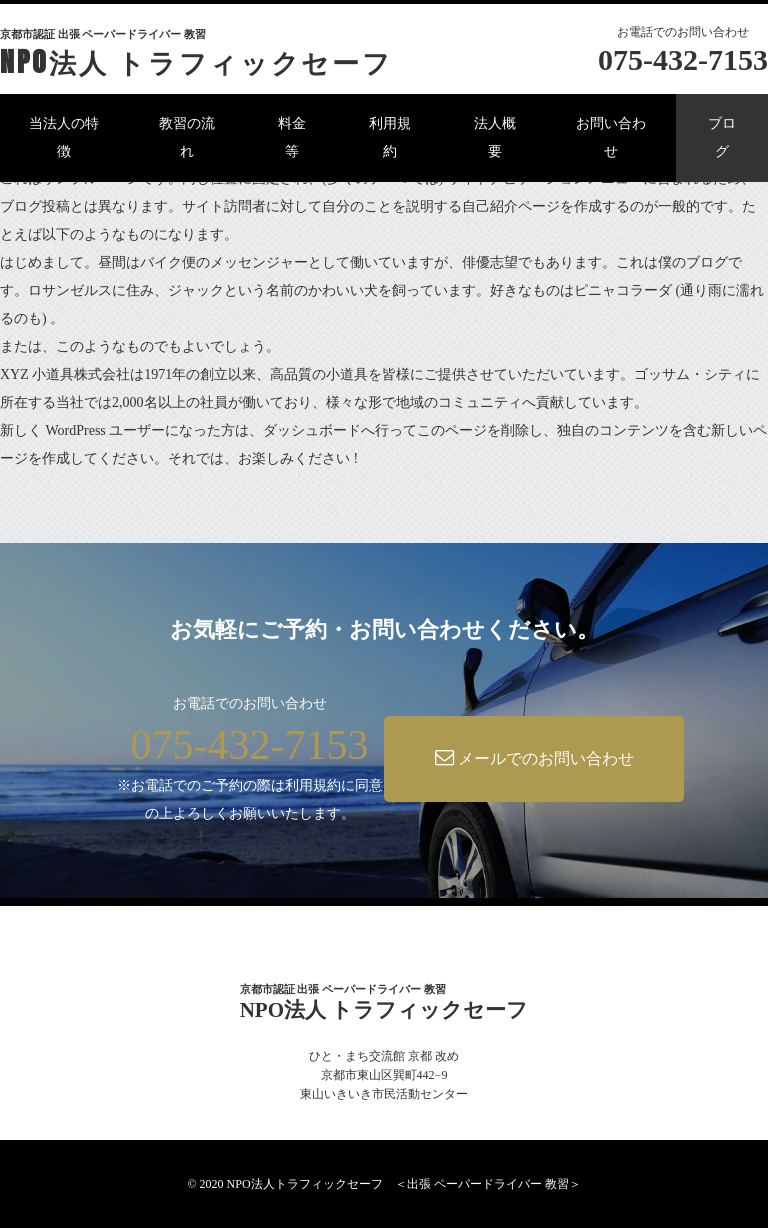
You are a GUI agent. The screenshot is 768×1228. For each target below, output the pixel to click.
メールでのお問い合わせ (534, 757)
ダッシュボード (312, 430)
